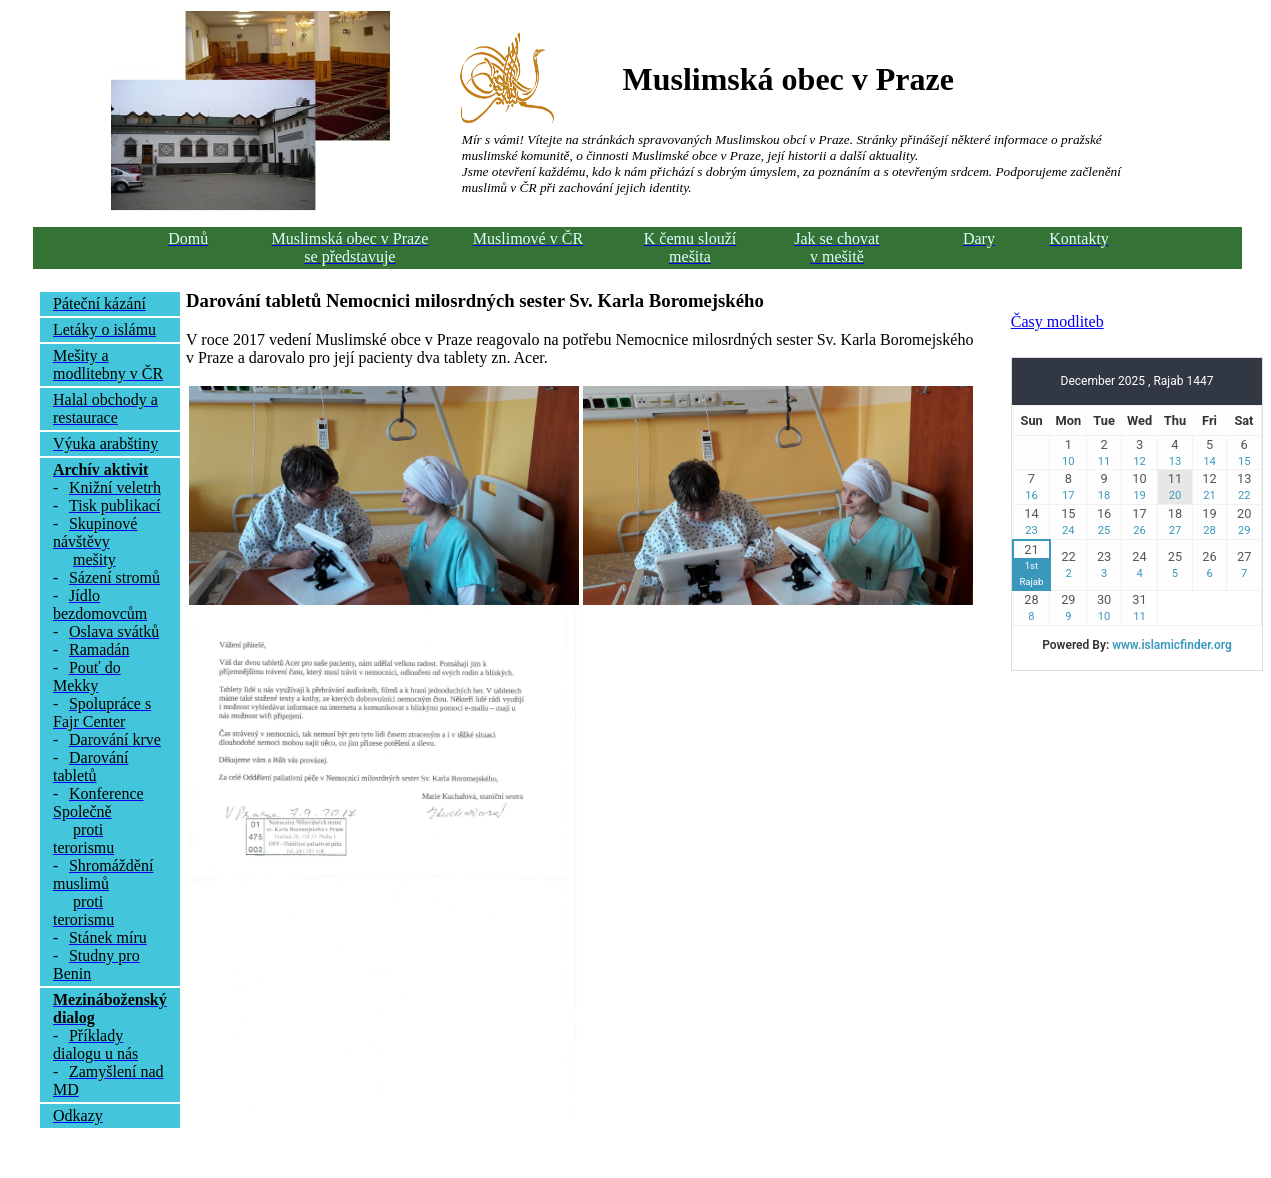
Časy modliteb (1057, 321)
